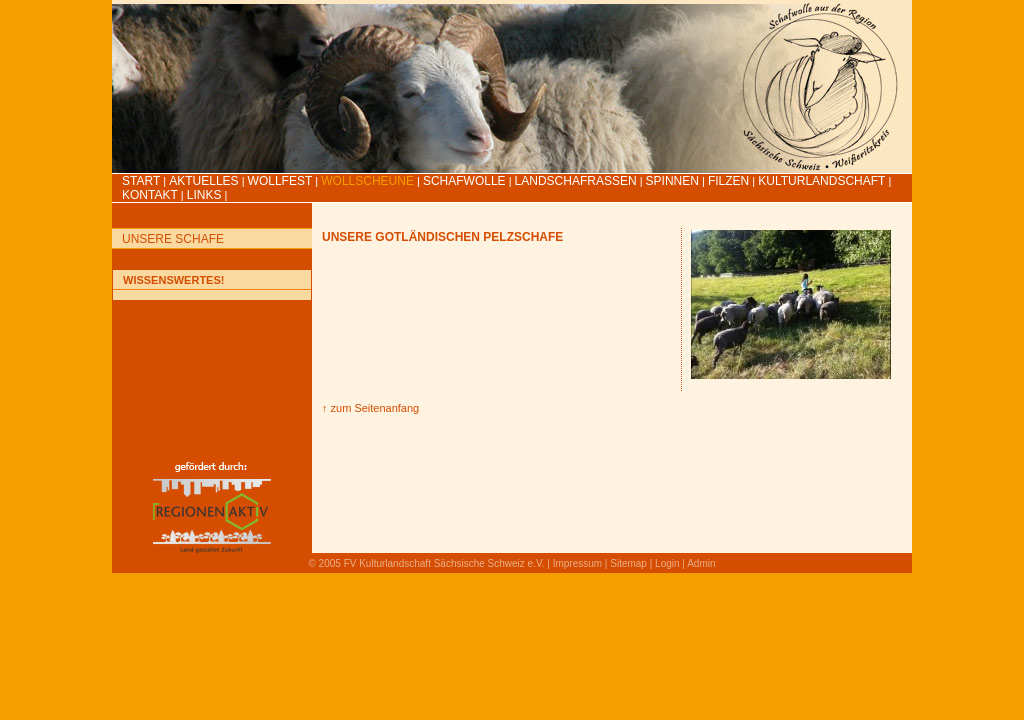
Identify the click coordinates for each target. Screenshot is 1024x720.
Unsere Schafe (173, 239)
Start (141, 181)
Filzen (728, 181)
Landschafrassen (576, 181)
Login (667, 563)
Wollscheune (367, 181)
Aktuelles (203, 181)
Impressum (577, 563)
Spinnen (672, 181)
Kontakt (150, 195)
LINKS (204, 195)
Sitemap (628, 563)
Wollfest (280, 181)
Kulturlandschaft (821, 181)
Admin (701, 563)
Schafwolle (464, 181)
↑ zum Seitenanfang (370, 408)
